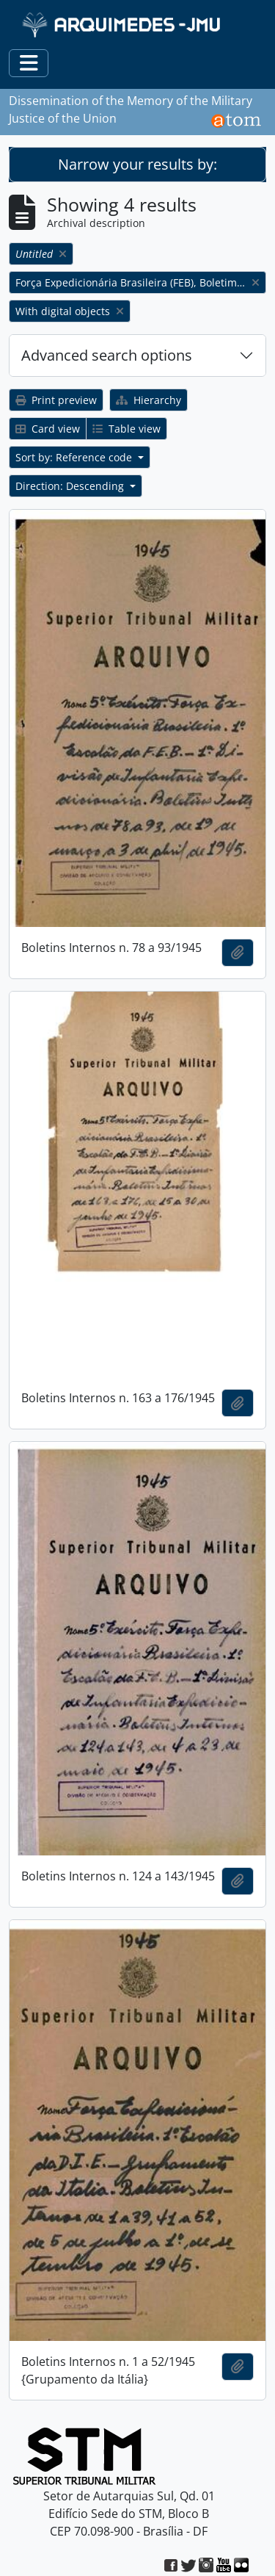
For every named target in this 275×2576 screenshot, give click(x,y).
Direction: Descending (71, 486)
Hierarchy (148, 400)
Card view (47, 429)
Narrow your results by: (137, 164)
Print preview (56, 400)
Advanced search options (106, 355)
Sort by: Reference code (75, 457)
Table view (126, 429)
